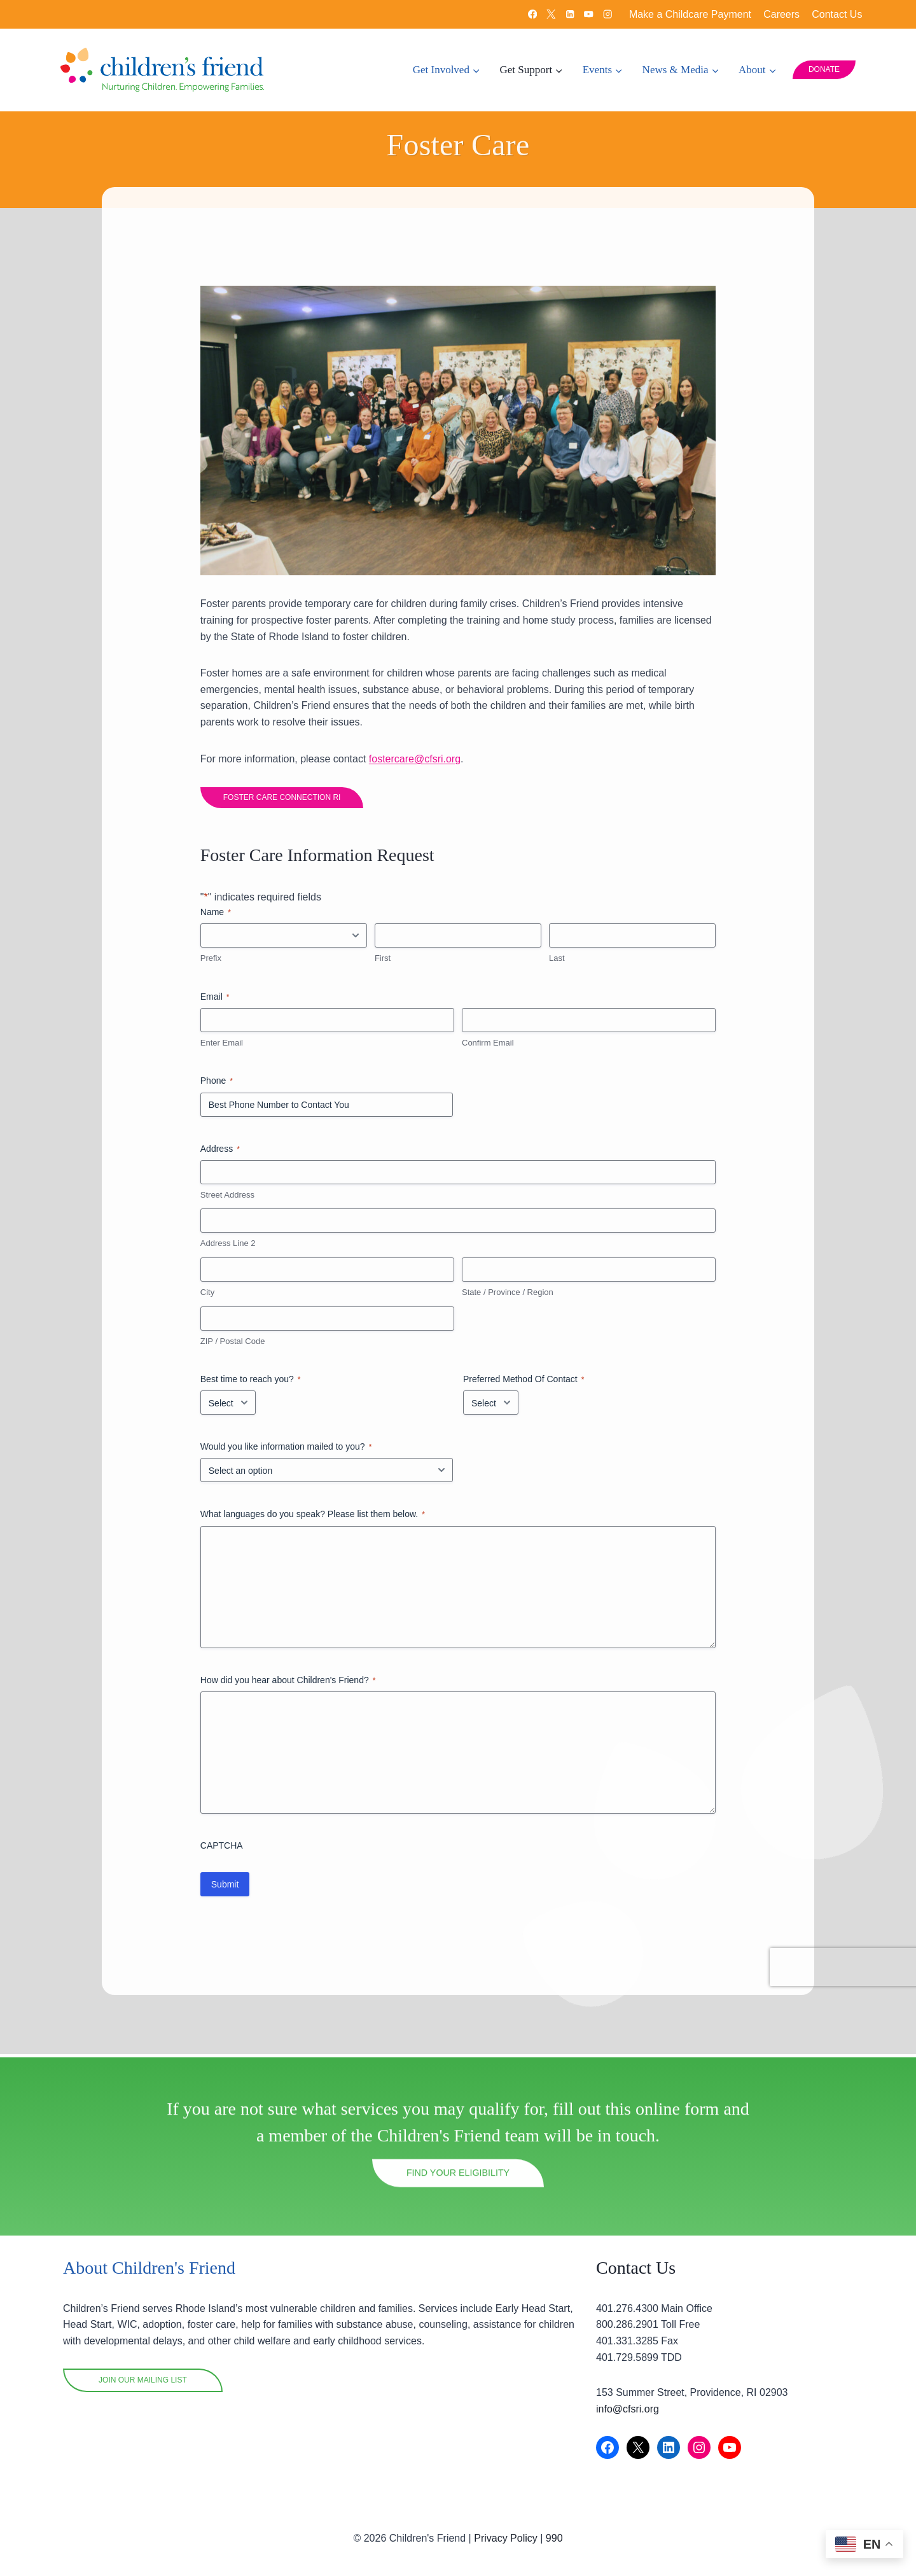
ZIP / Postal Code (236, 1345)
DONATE (824, 69)
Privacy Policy (506, 2538)
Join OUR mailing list (143, 2380)
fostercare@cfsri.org (418, 763)
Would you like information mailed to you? (289, 1452)
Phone (220, 1086)
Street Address (231, 1199)
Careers (781, 14)
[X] (551, 14)
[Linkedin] (569, 14)
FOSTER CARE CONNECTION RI (285, 802)
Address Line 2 (231, 1248)
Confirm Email (488, 1047)
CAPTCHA (225, 1850)
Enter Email (225, 1047)
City (211, 1297)
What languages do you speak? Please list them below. (316, 1519)
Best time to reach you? (254, 1384)
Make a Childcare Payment (690, 14)
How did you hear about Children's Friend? (291, 1685)
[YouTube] (588, 14)
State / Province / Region (507, 1297)
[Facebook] (532, 14)
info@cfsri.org (627, 2409)
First (384, 963)
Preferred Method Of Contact (523, 1384)
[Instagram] (608, 14)
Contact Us (837, 14)
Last (556, 963)
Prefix (214, 963)
